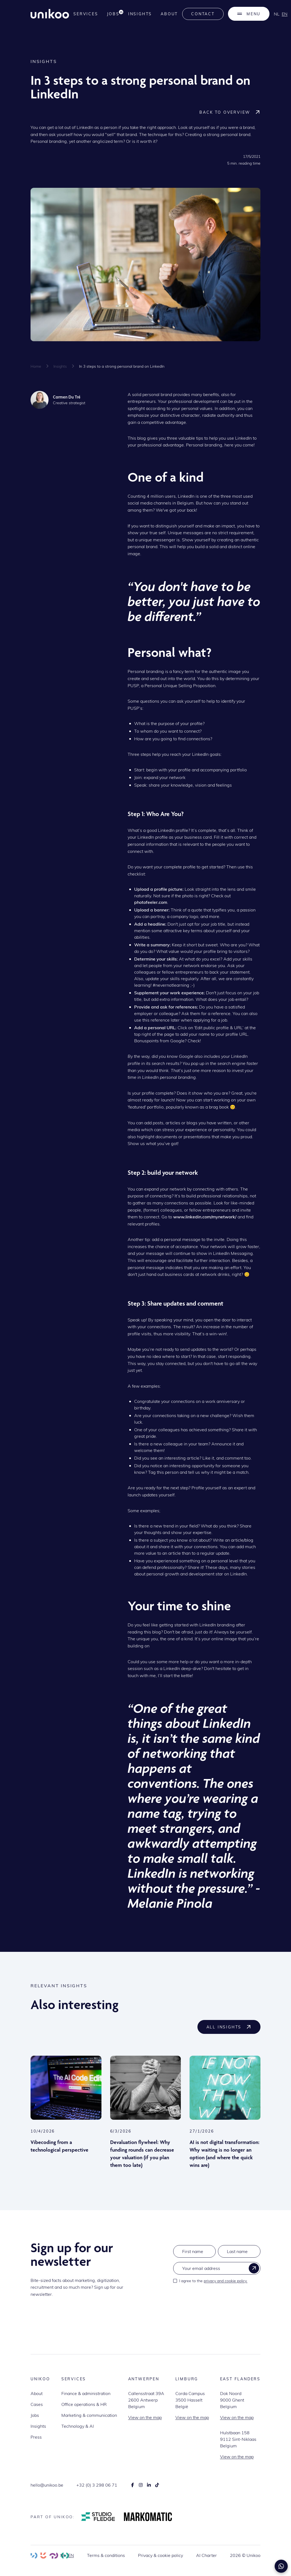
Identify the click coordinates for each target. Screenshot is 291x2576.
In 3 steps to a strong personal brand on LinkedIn (121, 366)
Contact (203, 13)
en (284, 14)
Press (36, 2437)
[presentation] (214, 2300)
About (169, 13)
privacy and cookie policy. (225, 2280)
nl (277, 14)
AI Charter (206, 2555)
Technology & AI (77, 2426)
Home (36, 366)
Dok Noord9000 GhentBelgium (232, 2399)
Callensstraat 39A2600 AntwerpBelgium (146, 2399)
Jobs (35, 2415)
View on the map (145, 2417)
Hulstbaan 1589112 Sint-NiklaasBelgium (238, 2439)
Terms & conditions (106, 2555)
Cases (37, 2404)
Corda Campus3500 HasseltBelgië (190, 2399)
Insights (140, 13)
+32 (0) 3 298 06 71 (96, 2485)
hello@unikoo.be (47, 2485)
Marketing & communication (89, 2415)
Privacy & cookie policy (160, 2555)
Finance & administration (85, 2393)
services (85, 13)
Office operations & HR (84, 2404)
